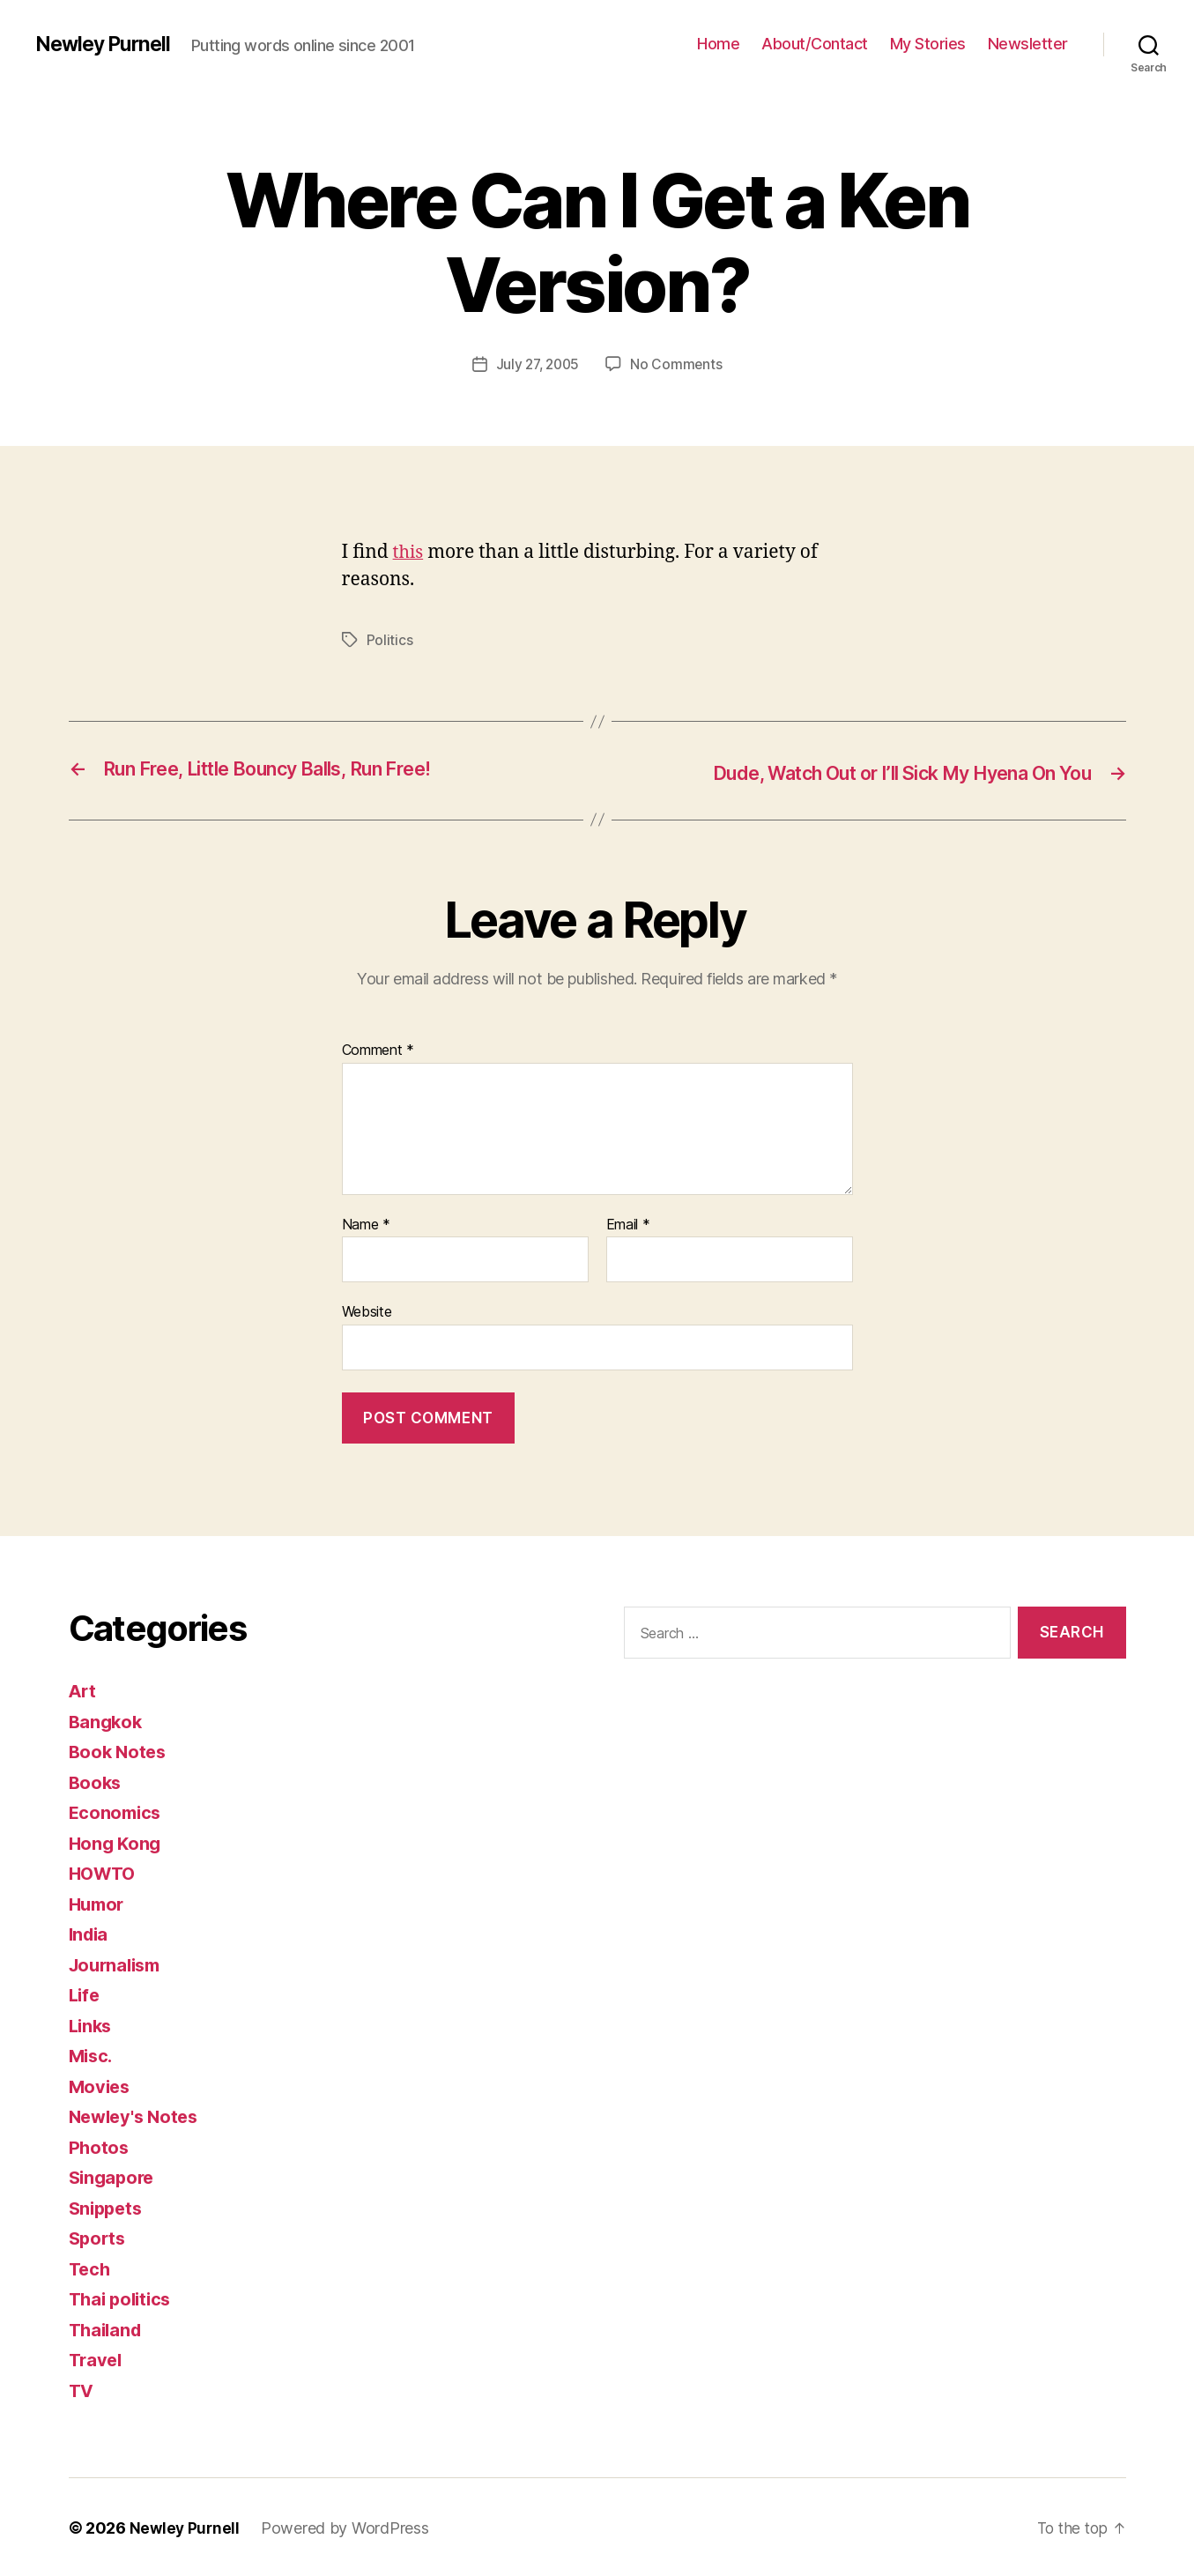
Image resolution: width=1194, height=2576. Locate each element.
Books (96, 1781)
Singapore (114, 2175)
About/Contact (814, 43)
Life (85, 1993)
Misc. (92, 2054)
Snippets (108, 2206)
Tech (91, 2267)
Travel (97, 2358)
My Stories (928, 43)
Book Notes (119, 1750)
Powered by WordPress (347, 2526)
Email (628, 1223)
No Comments (679, 364)
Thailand (107, 2328)
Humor (99, 1902)
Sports (99, 2236)
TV (82, 2389)
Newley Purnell (106, 44)
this (409, 552)
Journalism (118, 1963)
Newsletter (1028, 43)
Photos (99, 2145)
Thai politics (123, 2297)
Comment (378, 1049)
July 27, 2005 (537, 364)
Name (366, 1223)
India (90, 1932)
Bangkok (107, 1720)
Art (83, 1689)
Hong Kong (117, 1841)
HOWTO (105, 1871)
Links (92, 2024)
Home (718, 43)
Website (367, 1309)
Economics (117, 1811)
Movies (101, 2085)
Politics (390, 640)
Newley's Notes (137, 2115)
